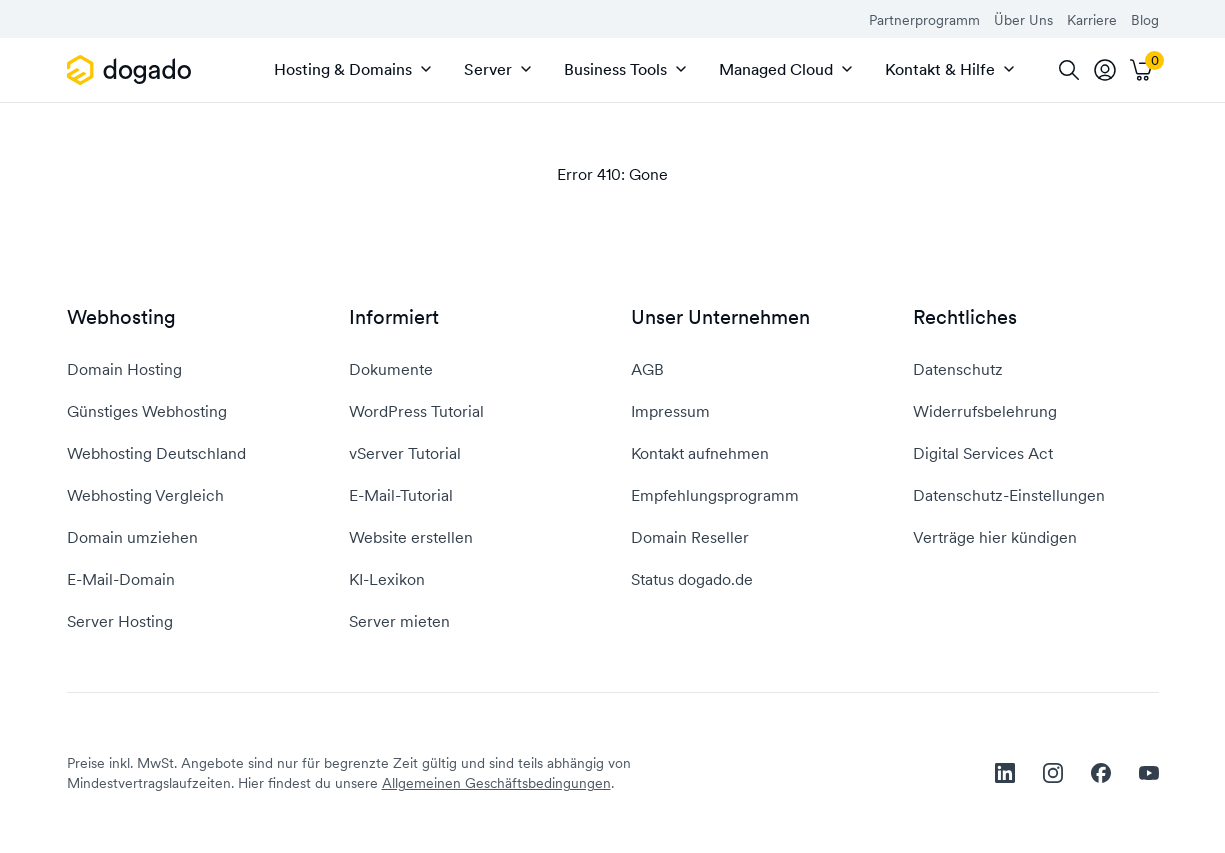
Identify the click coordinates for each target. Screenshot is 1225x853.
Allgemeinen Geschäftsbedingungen (496, 783)
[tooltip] (1105, 70)
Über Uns (1023, 20)
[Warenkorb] (1141, 70)
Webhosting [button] (121, 317)
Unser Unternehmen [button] (720, 317)
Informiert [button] (394, 317)
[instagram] (1053, 773)
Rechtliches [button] (965, 317)
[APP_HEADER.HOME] (132, 70)
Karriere (1092, 20)
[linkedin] (1005, 773)
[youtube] (1149, 773)
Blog (1145, 20)
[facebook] (1101, 773)
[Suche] (1069, 70)
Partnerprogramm (924, 20)
